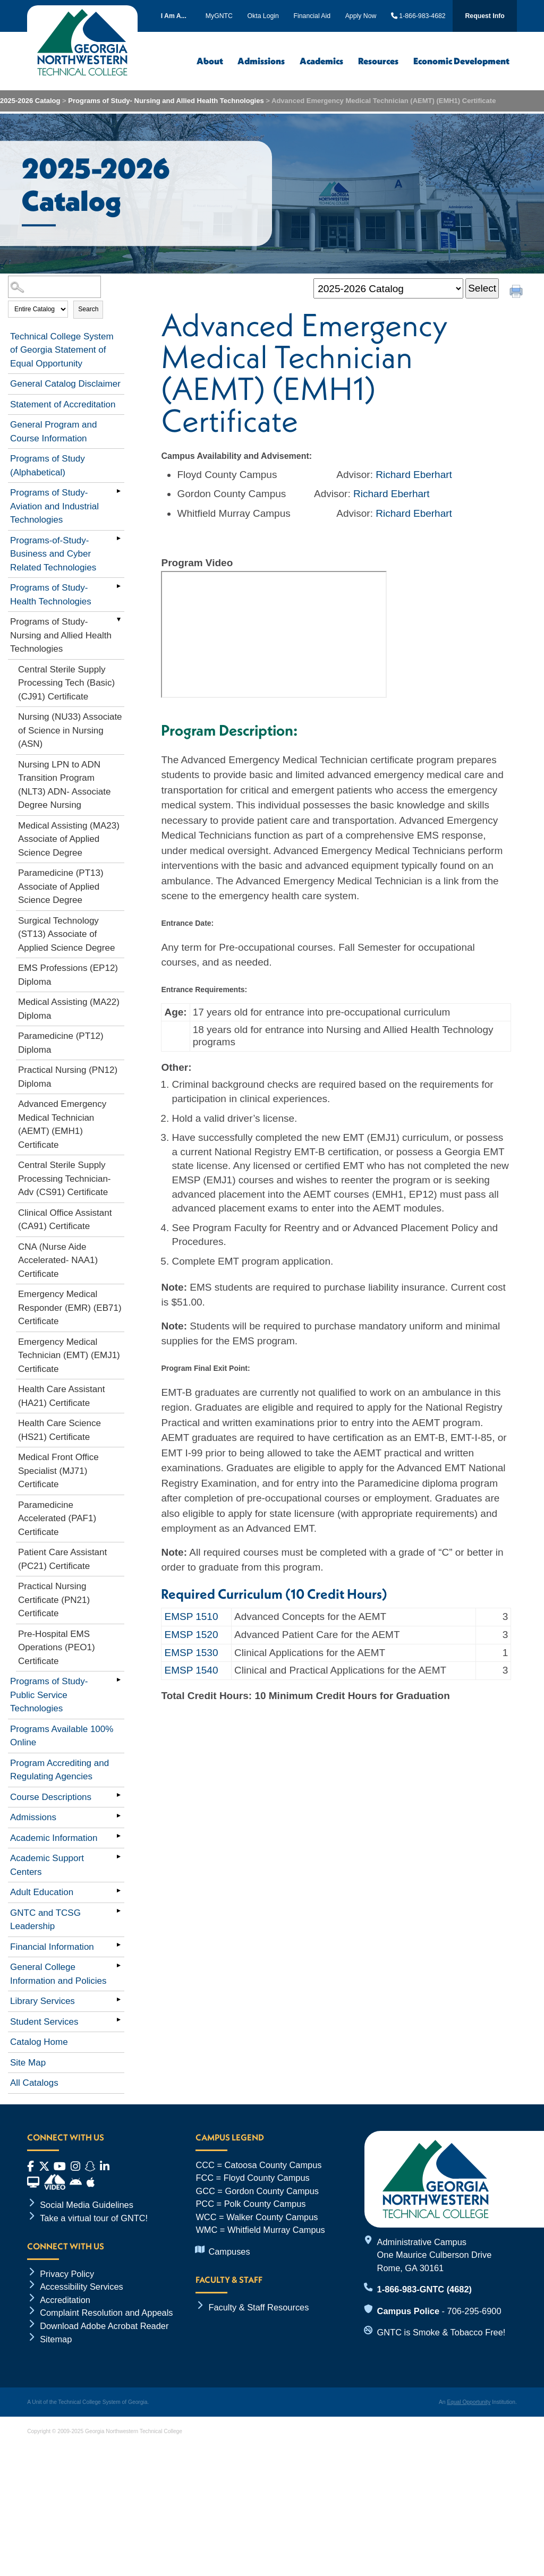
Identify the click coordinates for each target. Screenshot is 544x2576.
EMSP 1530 (191, 1652)
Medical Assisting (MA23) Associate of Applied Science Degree (69, 839)
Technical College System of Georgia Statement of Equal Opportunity (62, 350)
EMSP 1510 (191, 1616)
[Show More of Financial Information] (119, 1945)
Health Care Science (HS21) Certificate (59, 1430)
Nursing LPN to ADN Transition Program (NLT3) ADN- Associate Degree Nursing (64, 785)
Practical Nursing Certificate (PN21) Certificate (54, 1599)
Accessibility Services (81, 2286)
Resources (378, 61)
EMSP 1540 (191, 1670)
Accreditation (65, 2300)
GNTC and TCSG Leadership (45, 1920)
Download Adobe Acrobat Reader (104, 2326)
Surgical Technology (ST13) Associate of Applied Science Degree (66, 934)
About (210, 61)
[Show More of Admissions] (119, 1815)
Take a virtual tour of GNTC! (94, 2218)
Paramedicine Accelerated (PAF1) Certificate (57, 1518)
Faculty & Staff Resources (258, 2307)
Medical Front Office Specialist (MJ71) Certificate (58, 1470)
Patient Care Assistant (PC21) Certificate (62, 1559)
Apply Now (361, 16)
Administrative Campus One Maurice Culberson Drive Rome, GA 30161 (434, 2255)
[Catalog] (388, 288)
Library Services (42, 2001)
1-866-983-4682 (418, 16)
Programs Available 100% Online (61, 1736)
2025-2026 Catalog (30, 101)
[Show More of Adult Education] (119, 1890)
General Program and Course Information (53, 431)
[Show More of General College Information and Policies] (119, 1965)
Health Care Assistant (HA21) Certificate (61, 1396)
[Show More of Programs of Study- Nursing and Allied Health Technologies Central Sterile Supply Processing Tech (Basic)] (119, 620)
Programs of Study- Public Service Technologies (49, 1694)
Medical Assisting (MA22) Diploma (69, 1009)
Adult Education (41, 1892)
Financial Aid (312, 16)
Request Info (485, 16)
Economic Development (461, 61)
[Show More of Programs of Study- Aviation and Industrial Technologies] (119, 490)
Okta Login (263, 16)
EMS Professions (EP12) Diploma (68, 975)
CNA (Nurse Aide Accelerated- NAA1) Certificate (58, 1260)
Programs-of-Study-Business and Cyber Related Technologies (53, 554)
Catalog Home (39, 2042)
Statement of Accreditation (62, 404)
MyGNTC (219, 16)
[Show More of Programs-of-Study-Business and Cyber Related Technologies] (119, 538)
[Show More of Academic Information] (119, 1836)
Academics (321, 61)
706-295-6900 (474, 2311)
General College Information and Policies (58, 1974)
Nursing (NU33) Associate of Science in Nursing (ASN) (70, 730)
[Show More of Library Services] (119, 1999)
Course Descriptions (50, 1797)
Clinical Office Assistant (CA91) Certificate (65, 1220)
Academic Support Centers (47, 1865)
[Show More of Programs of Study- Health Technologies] (119, 586)
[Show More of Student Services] (119, 2020)
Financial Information (52, 1947)
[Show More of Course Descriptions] (119, 1795)
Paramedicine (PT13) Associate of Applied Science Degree (61, 886)
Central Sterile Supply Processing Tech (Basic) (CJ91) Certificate (66, 683)
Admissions (261, 61)
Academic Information (53, 1838)
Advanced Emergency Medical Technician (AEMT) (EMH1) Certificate (62, 1124)
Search (88, 309)
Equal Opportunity (468, 2402)
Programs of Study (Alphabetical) (47, 465)
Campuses (229, 2251)
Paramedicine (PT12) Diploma (61, 1043)
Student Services (44, 2022)
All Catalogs (34, 2083)
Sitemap (56, 2339)
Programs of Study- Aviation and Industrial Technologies (54, 506)
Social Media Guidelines (86, 2205)
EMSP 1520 (191, 1634)
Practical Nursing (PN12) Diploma (67, 1077)
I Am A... (173, 16)
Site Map (28, 2063)
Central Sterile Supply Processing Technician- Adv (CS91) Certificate (64, 1178)
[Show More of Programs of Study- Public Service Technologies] (119, 1679)
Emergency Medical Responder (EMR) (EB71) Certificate (70, 1307)
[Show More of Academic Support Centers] (119, 1856)
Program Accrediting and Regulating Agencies (59, 1770)
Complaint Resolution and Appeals (106, 2312)
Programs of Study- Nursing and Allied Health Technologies (167, 101)
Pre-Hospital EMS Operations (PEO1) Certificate (56, 1647)
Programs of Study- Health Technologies (50, 595)
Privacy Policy (67, 2274)
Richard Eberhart (414, 474)
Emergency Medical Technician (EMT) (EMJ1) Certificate (69, 1355)
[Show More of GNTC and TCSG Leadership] (119, 1911)
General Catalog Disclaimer (65, 384)
